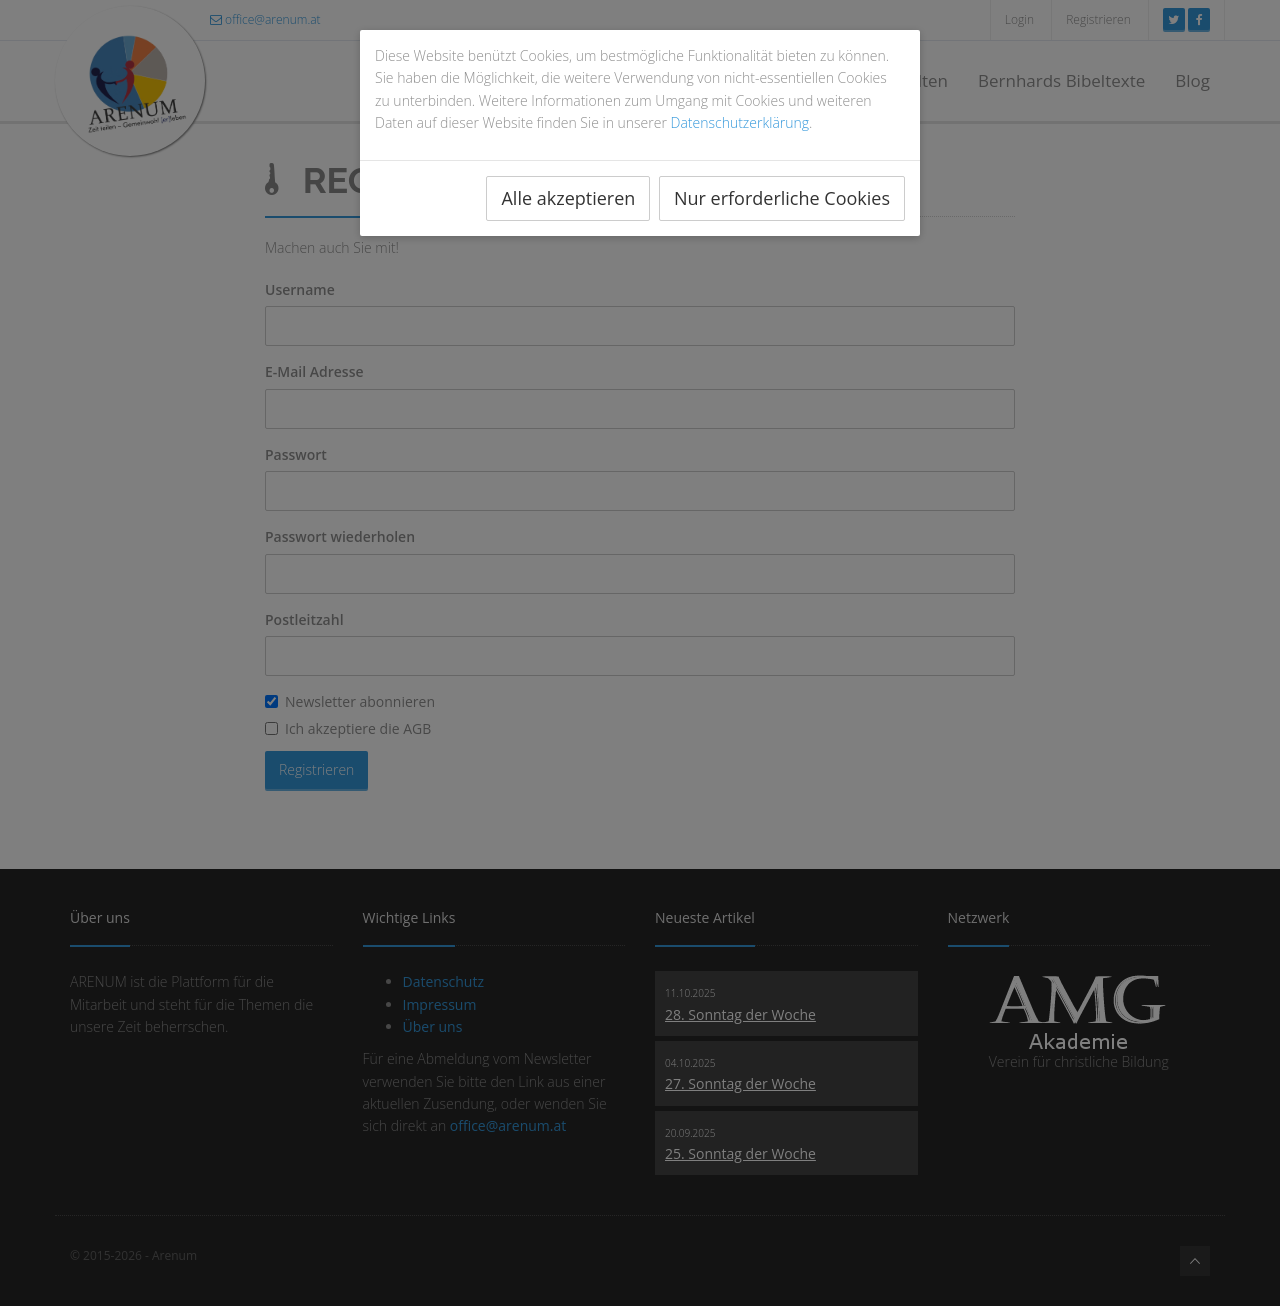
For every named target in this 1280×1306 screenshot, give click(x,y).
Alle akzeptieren (568, 198)
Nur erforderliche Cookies (782, 198)
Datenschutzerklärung (740, 122)
